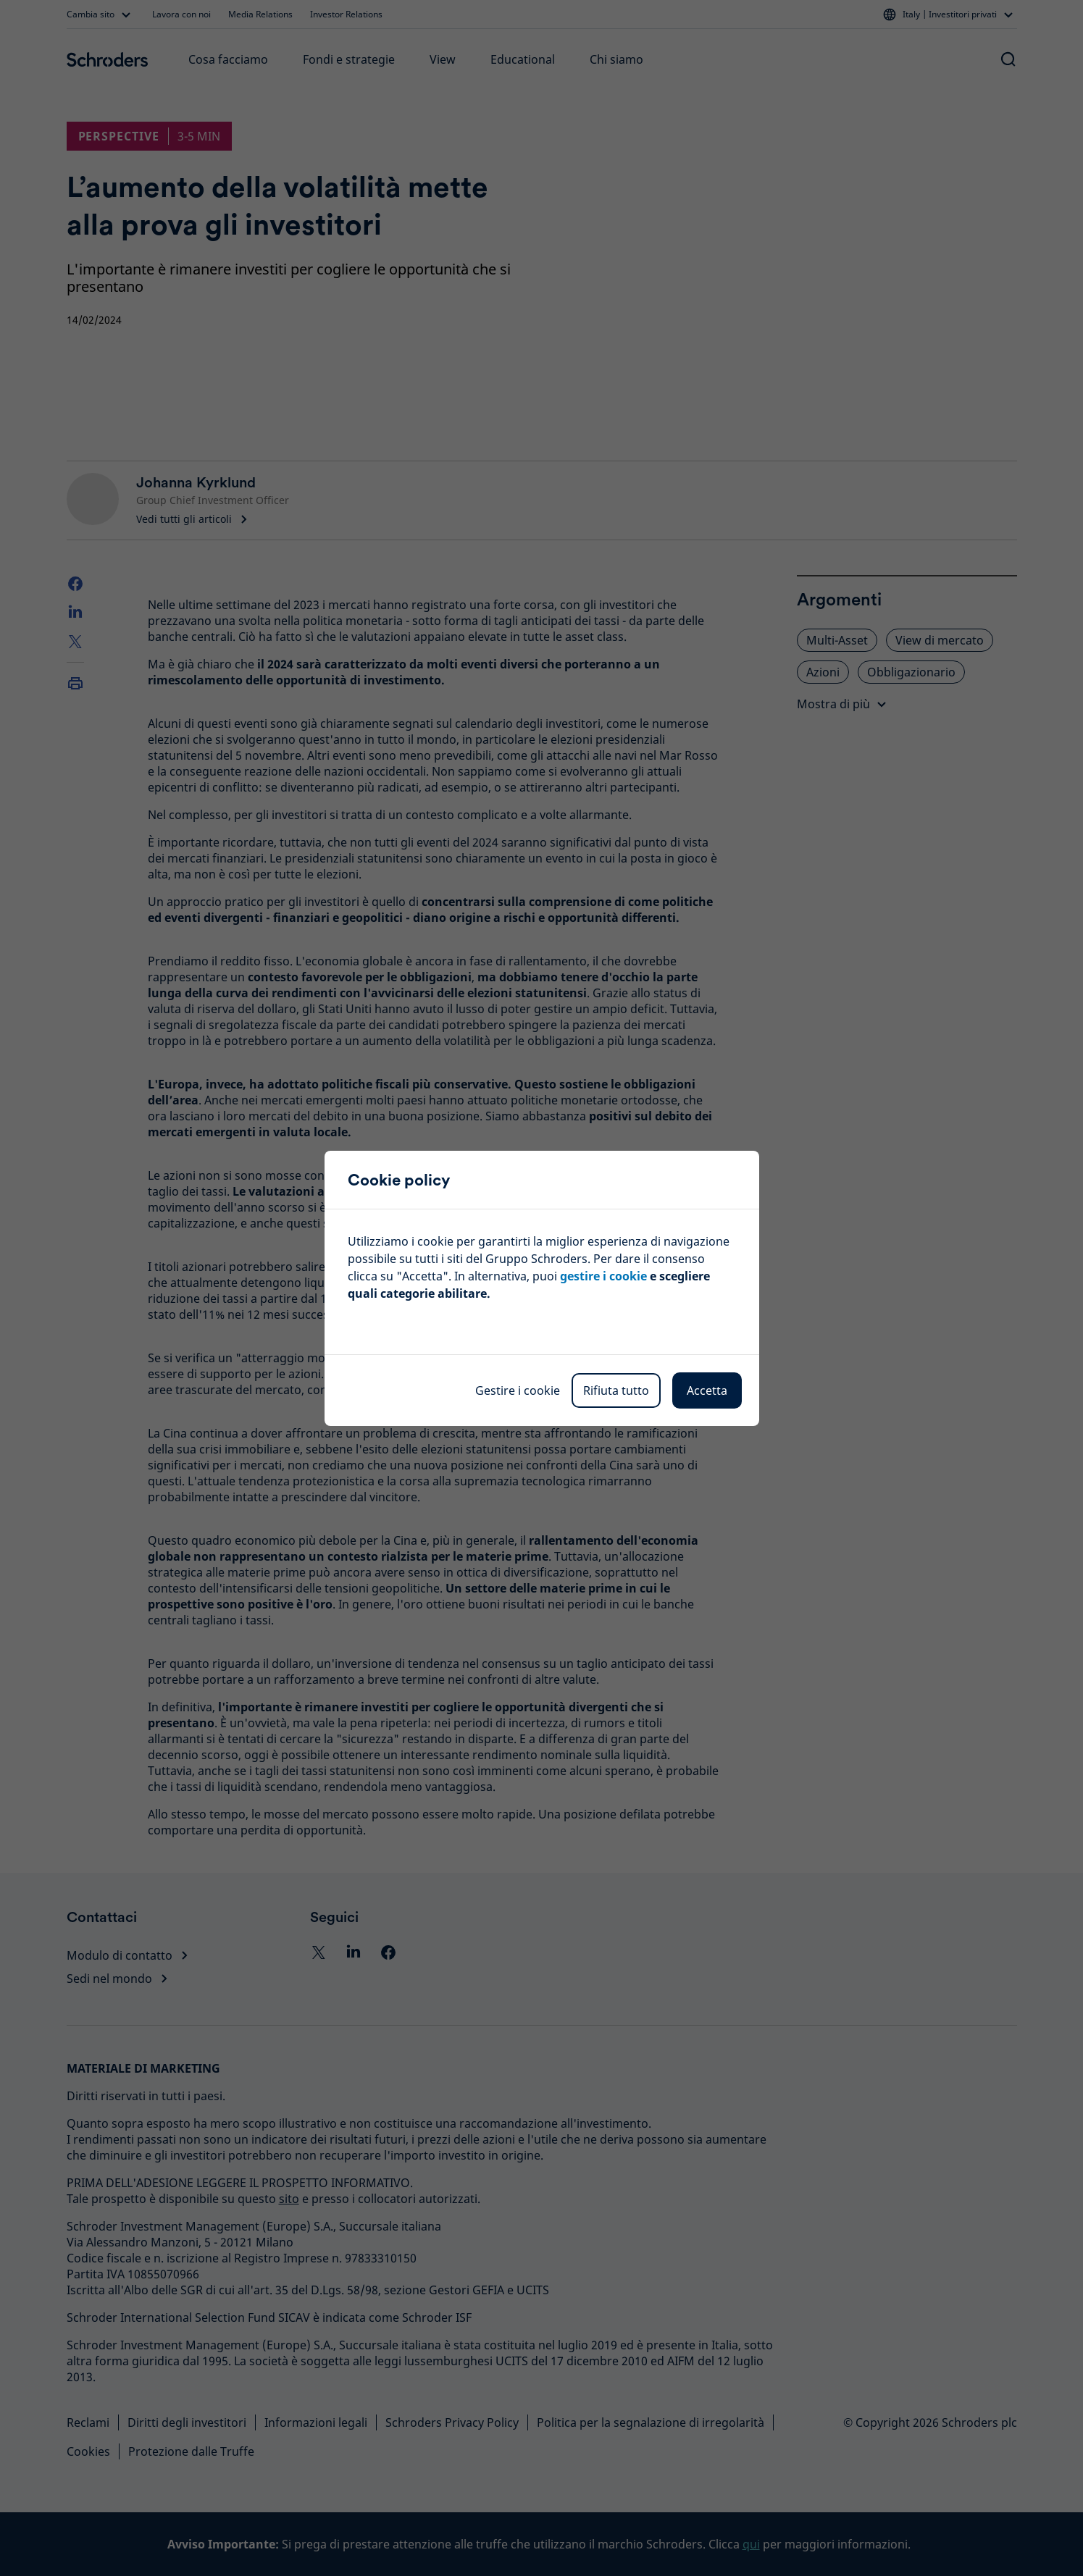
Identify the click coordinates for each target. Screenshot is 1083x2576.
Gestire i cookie (517, 1390)
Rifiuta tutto (616, 1390)
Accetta (707, 1390)
